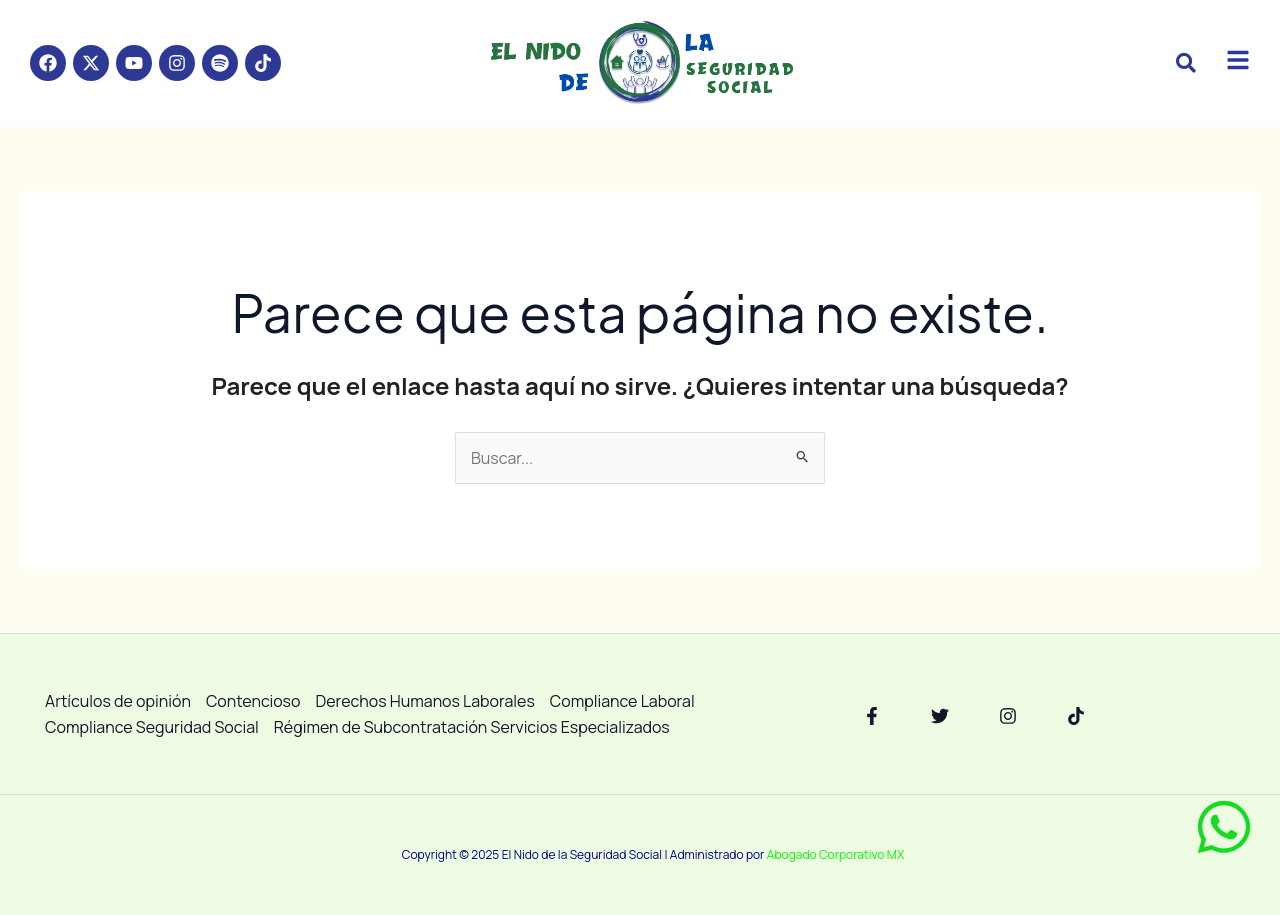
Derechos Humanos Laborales (426, 701)
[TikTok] (1076, 716)
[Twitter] (940, 716)
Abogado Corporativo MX (835, 854)
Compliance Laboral (622, 701)
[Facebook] (872, 716)
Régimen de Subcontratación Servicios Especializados (472, 727)
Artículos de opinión (118, 701)
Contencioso (253, 701)
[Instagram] (1008, 716)
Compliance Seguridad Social (152, 727)
